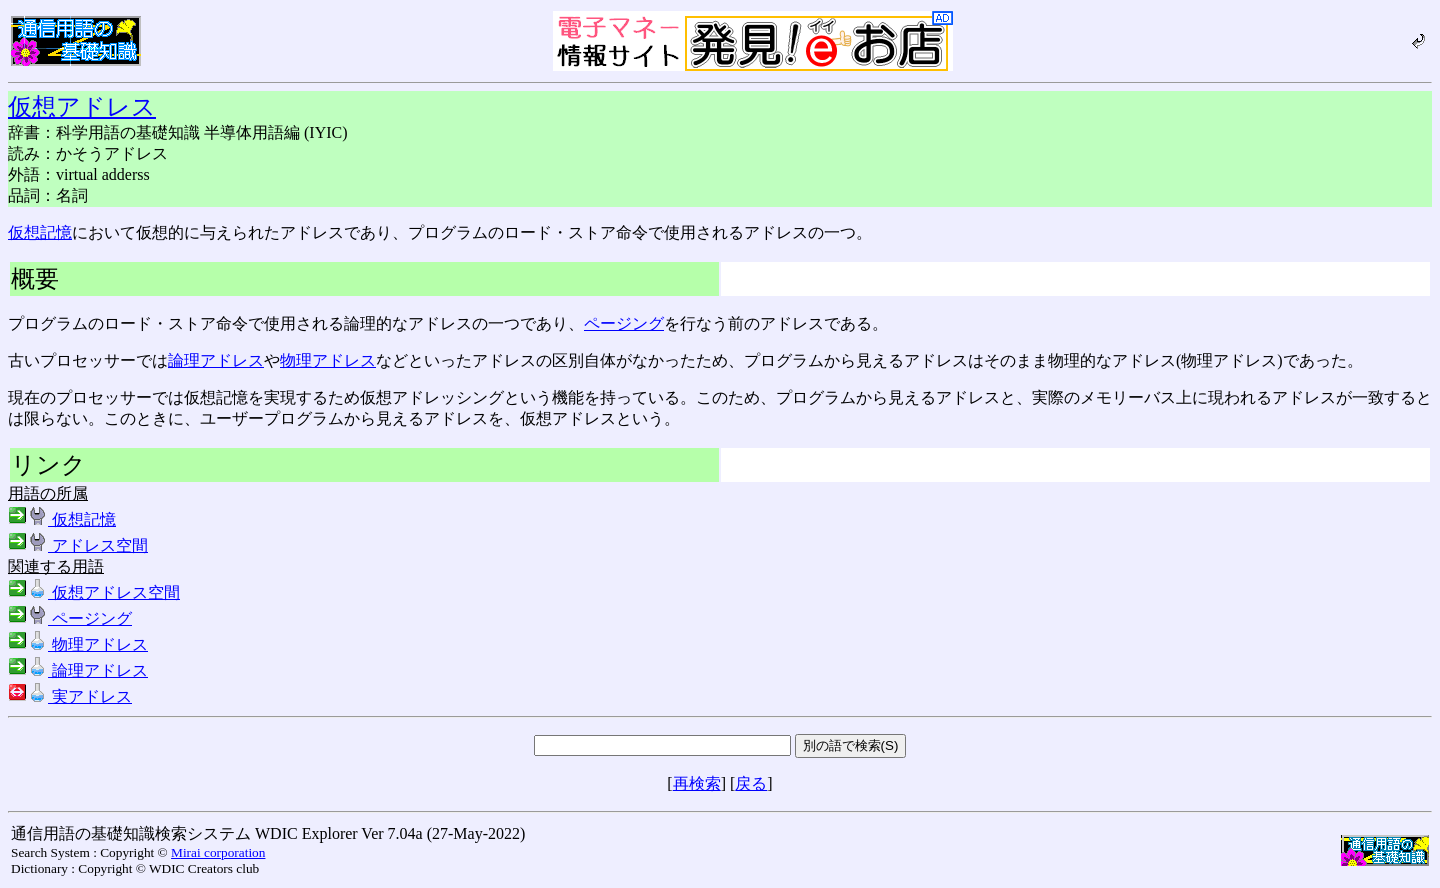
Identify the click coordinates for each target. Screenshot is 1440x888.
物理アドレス (328, 360)
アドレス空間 (78, 545)
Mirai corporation (218, 852)
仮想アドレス (82, 107)
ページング (624, 323)
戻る (751, 783)
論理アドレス (216, 360)
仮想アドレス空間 (94, 592)
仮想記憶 (40, 232)
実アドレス (70, 696)
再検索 (697, 783)
